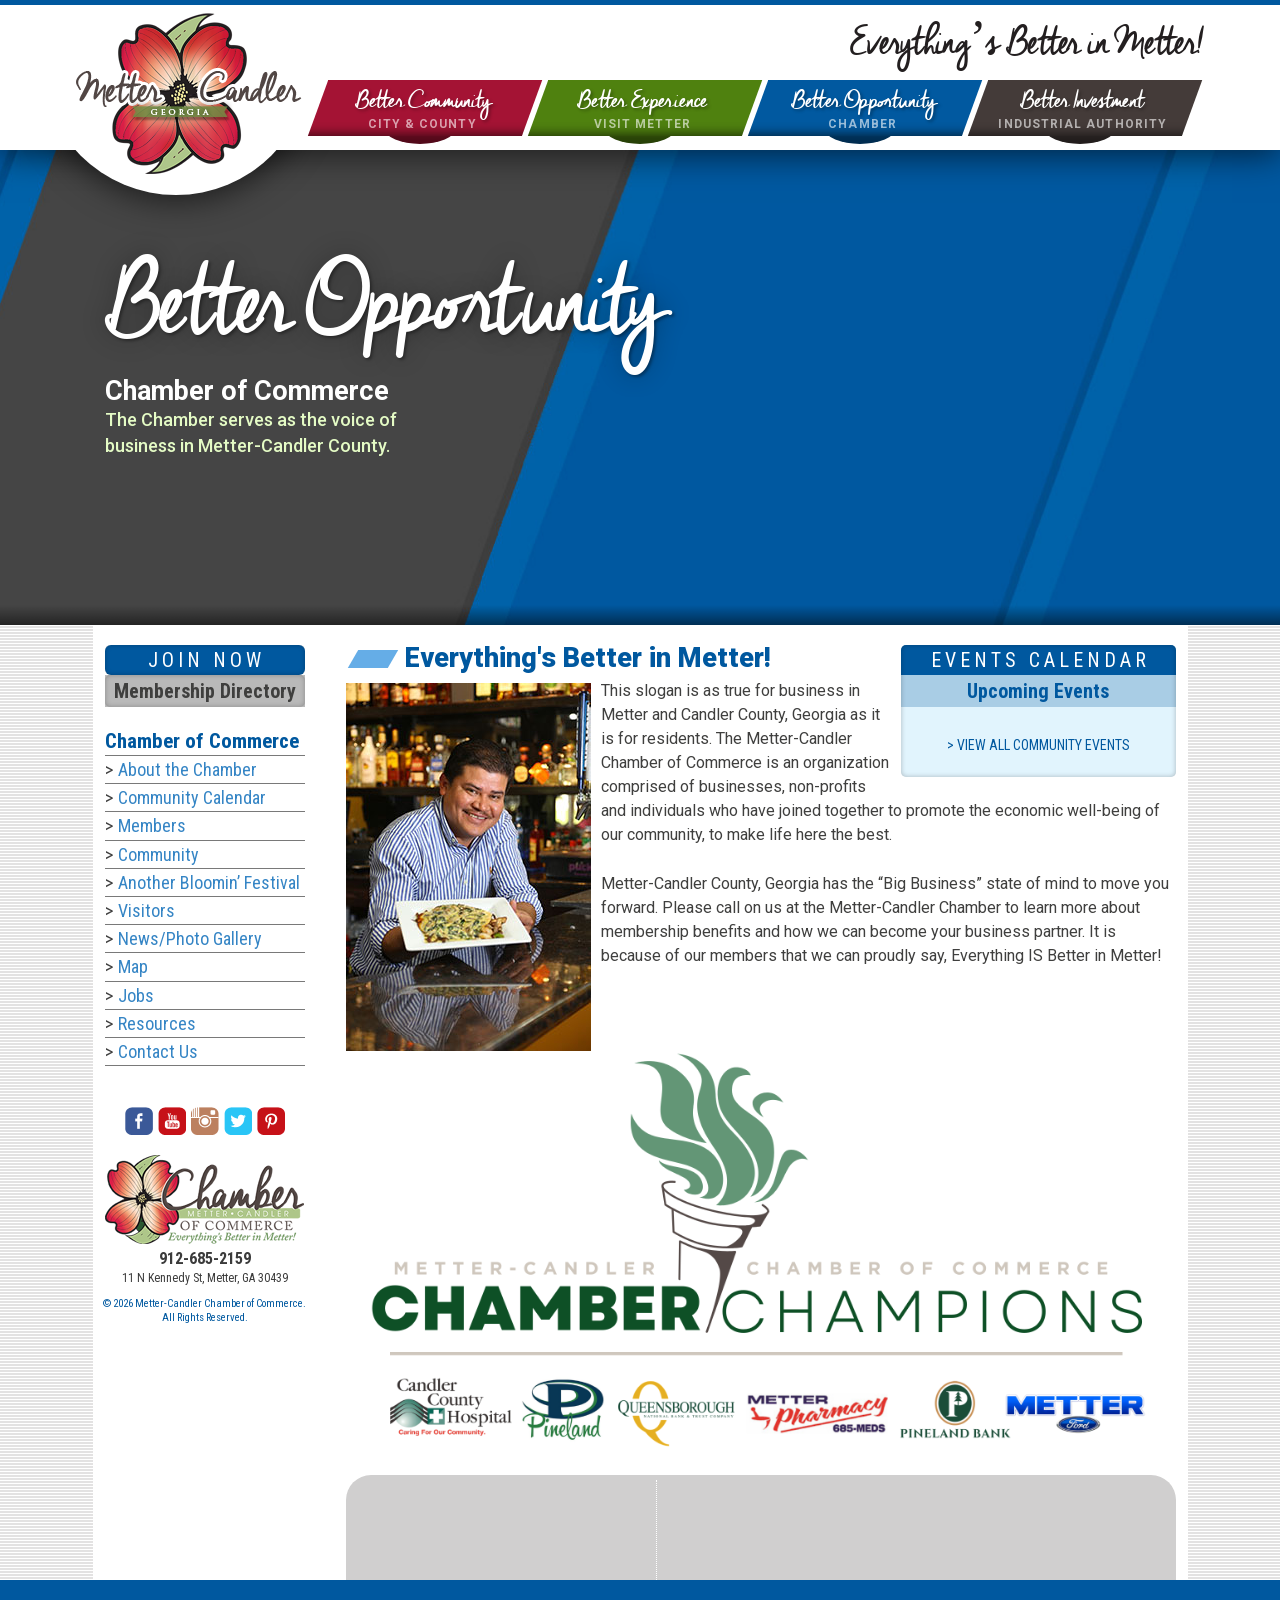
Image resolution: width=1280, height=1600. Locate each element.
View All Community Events (1043, 745)
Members (152, 825)
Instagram (205, 1121)
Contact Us (158, 1051)
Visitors (146, 910)
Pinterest (271, 1121)
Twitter (238, 1121)
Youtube (172, 1121)
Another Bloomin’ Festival (209, 882)
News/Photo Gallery (190, 938)
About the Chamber (187, 769)
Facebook (139, 1121)
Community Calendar (192, 797)
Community (158, 854)
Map (133, 966)
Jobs (136, 995)
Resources (157, 1023)
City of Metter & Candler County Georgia (189, 93)
